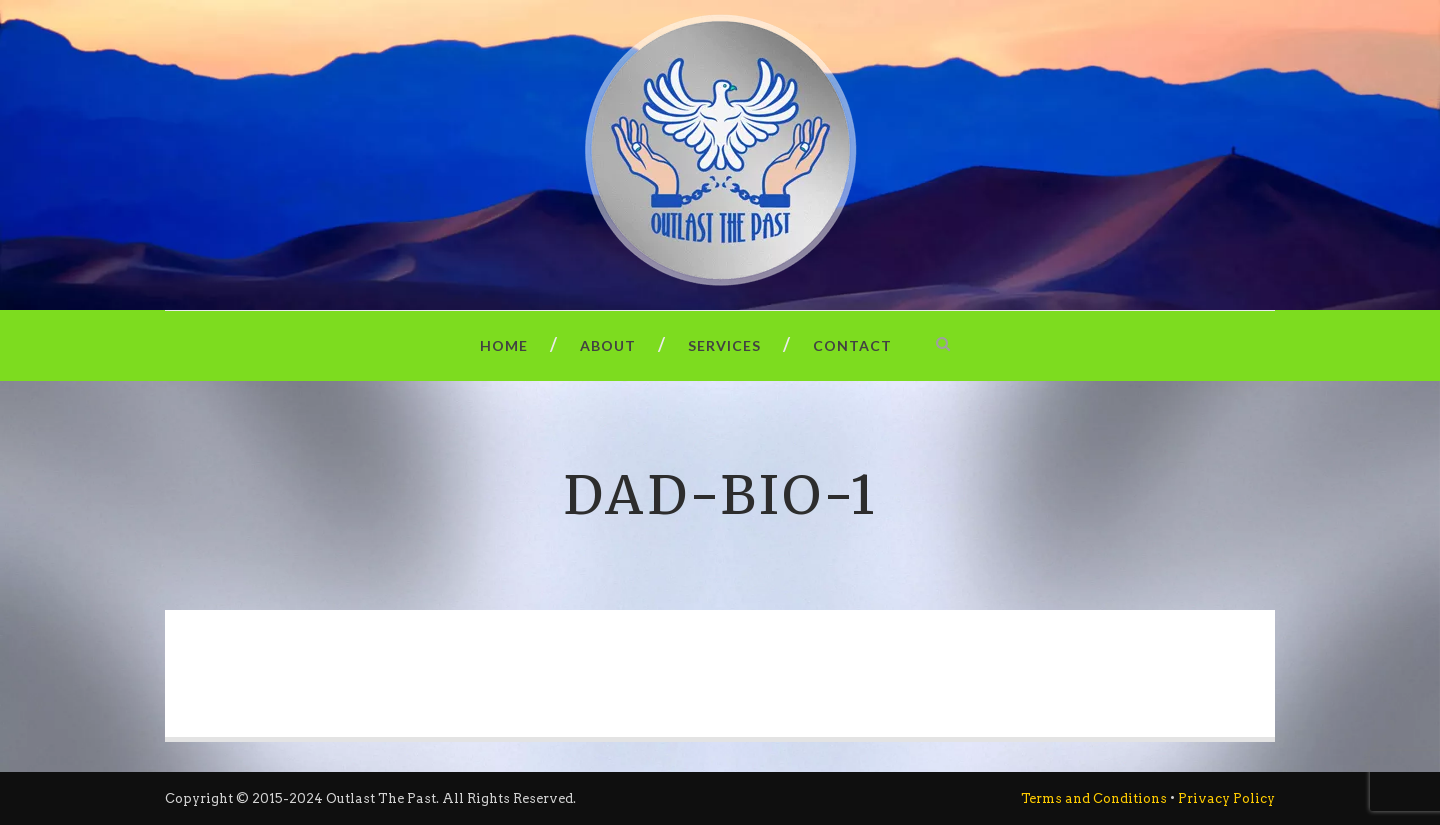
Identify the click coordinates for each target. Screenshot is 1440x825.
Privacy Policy (1226, 798)
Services (724, 345)
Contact (852, 345)
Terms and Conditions (1094, 798)
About (608, 345)
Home (504, 345)
